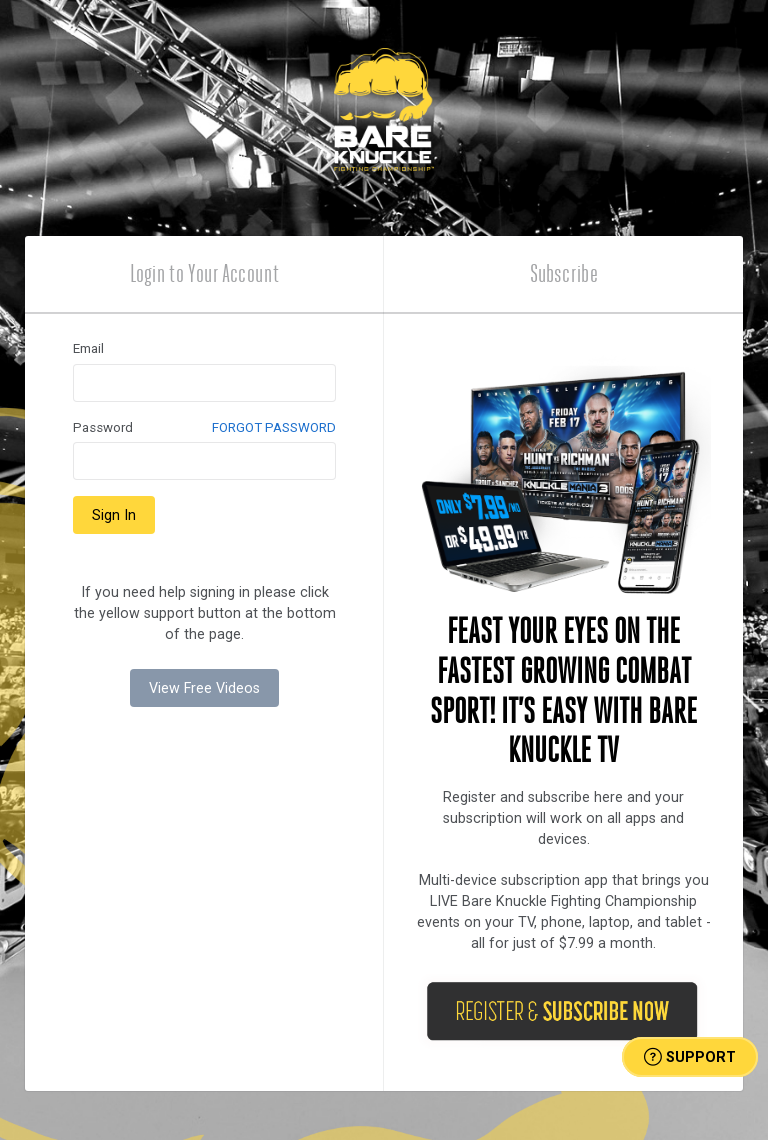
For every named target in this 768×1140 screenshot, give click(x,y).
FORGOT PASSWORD (274, 427)
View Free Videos (204, 688)
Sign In (114, 515)
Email (88, 348)
